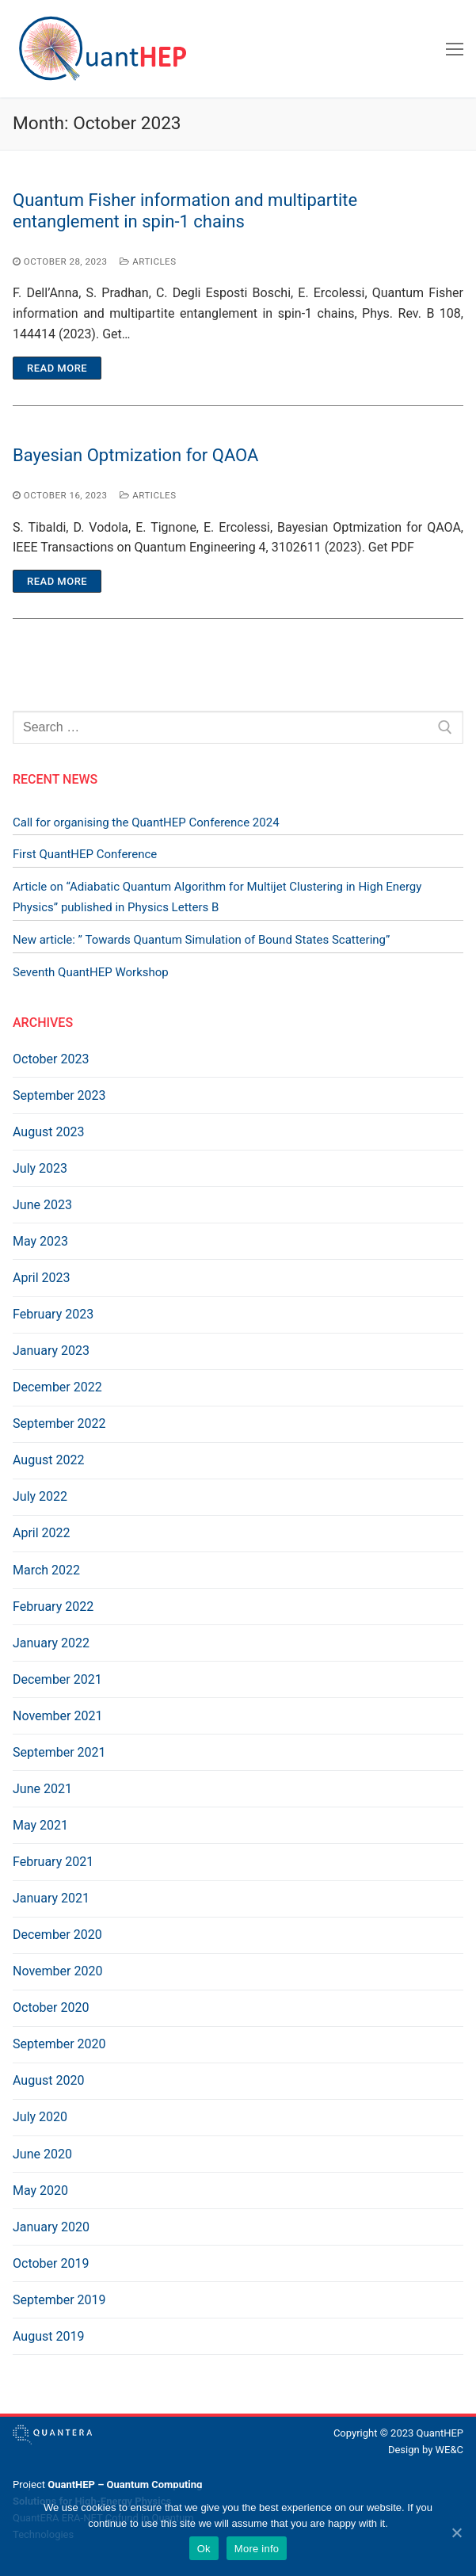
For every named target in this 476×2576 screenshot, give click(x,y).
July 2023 (40, 1168)
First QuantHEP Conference (85, 854)
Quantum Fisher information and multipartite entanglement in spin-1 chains (185, 210)
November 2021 (57, 1715)
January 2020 (51, 2226)
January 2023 (51, 1350)
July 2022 (40, 1496)
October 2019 (51, 2263)
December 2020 (57, 1934)
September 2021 (59, 1752)
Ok (204, 2549)
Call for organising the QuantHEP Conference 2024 (146, 822)
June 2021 (42, 1788)
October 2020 (51, 2007)
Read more (57, 368)
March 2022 (46, 1570)
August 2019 (48, 2336)
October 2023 (51, 1059)
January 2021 (51, 1898)
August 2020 (48, 2080)
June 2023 (42, 1204)
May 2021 (40, 1825)
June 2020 (42, 2154)
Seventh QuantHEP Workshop (91, 972)
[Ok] (456, 2532)
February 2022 (53, 1606)
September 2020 (59, 2043)
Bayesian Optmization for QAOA (135, 455)
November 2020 (57, 1971)
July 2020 (40, 2116)
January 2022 (51, 1643)
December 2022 (57, 1387)
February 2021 (53, 1861)
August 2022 (48, 1459)
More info (256, 2549)
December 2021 (57, 1679)
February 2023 (53, 1314)
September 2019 (59, 2299)
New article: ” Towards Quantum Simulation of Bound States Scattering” (201, 940)
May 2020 (40, 2190)
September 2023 (59, 1095)
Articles (148, 261)
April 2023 (41, 1277)
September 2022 (59, 1423)
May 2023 (40, 1241)
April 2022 (41, 1532)
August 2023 (48, 1131)
